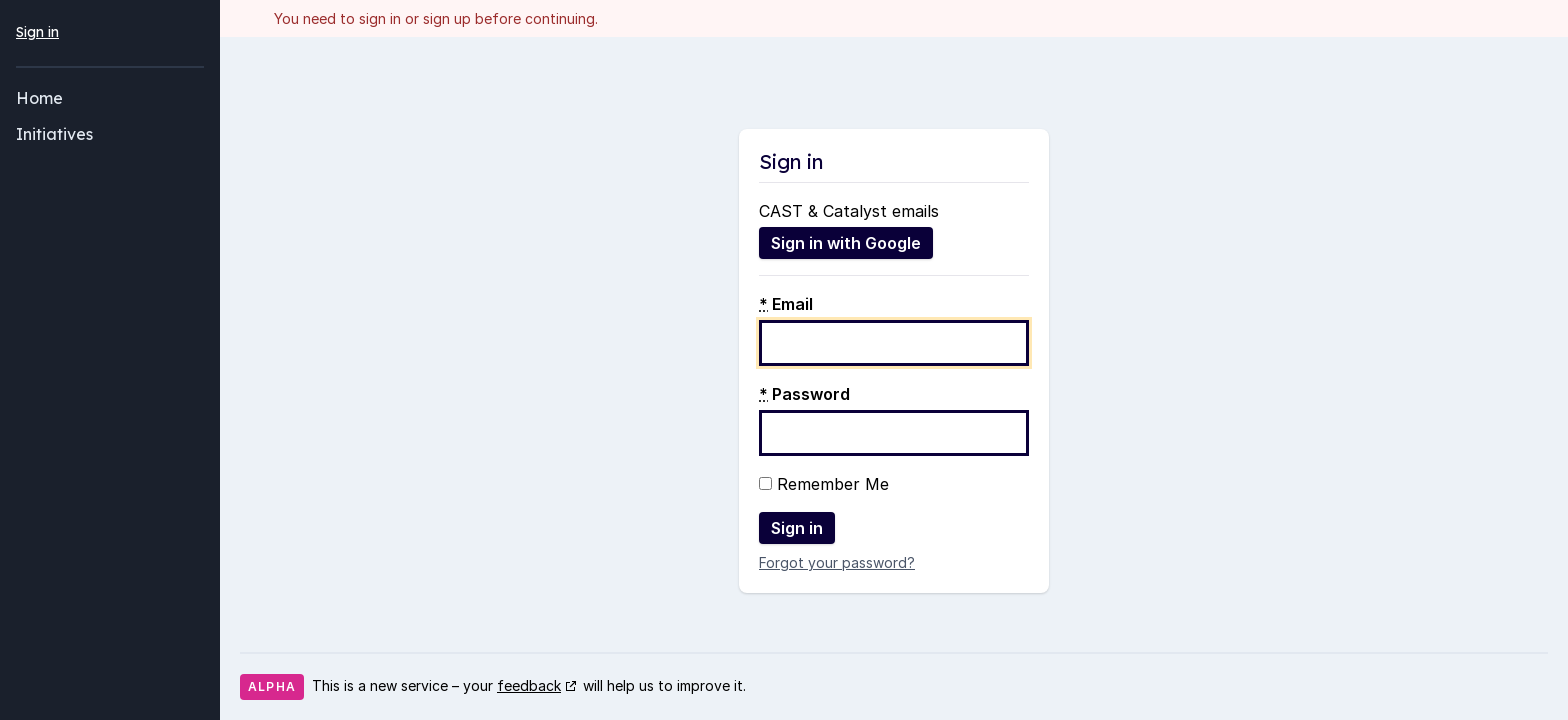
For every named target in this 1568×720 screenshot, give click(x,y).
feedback (529, 685)
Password (804, 394)
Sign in (37, 32)
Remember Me (824, 484)
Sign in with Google (846, 243)
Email (786, 304)
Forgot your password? (837, 562)
